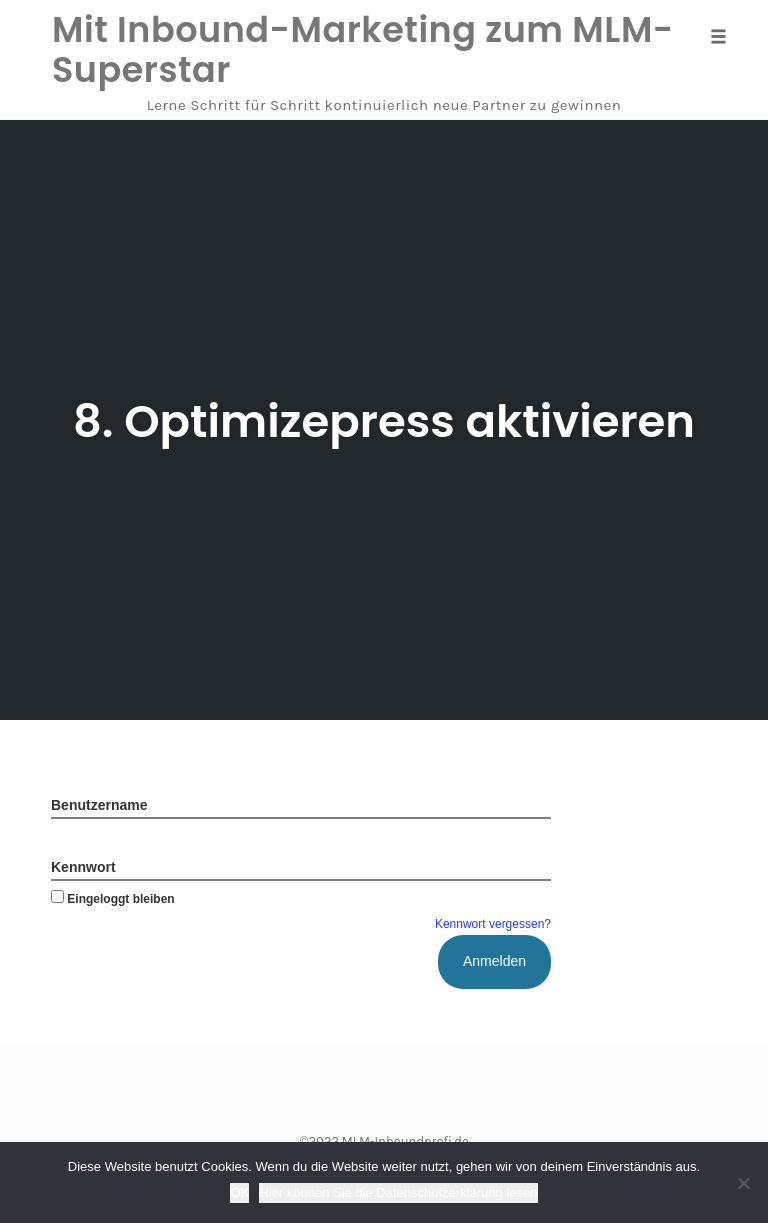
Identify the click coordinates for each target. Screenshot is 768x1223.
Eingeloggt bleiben (113, 899)
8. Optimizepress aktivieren (384, 421)
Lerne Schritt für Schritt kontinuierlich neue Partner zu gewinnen (384, 105)
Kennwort (83, 867)
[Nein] (743, 1183)
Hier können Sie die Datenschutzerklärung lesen (398, 1192)
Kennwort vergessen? (493, 924)
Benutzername (99, 805)
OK (239, 1192)
